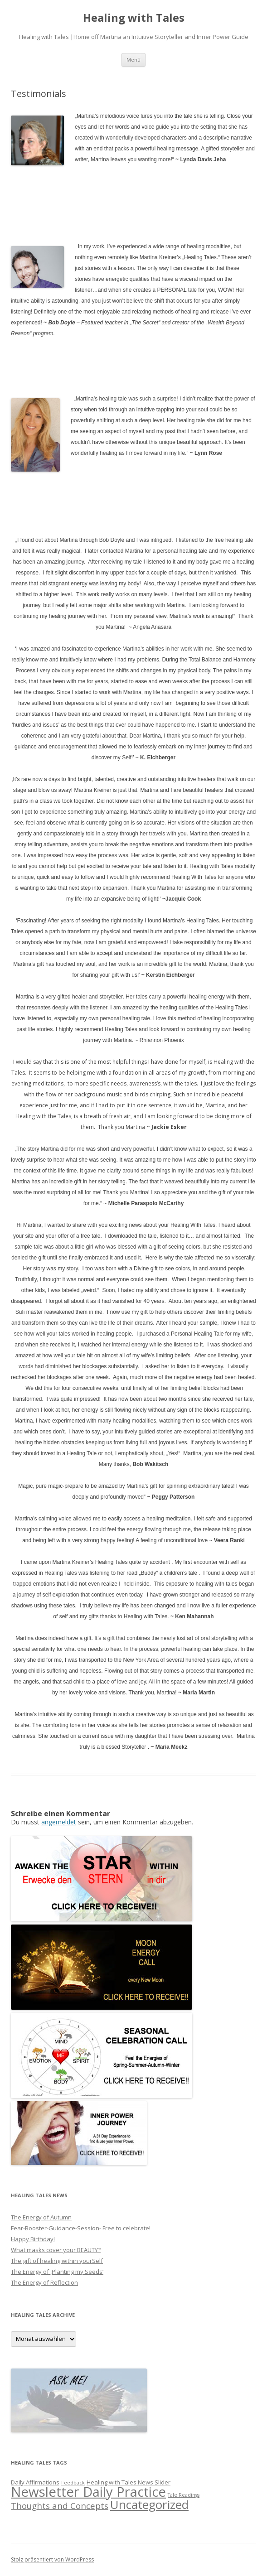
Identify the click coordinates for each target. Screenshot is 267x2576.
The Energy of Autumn (41, 2217)
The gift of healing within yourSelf (57, 2261)
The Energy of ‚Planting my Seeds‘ (57, 2271)
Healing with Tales (133, 18)
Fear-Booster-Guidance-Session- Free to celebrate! (80, 2228)
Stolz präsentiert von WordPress (52, 2559)
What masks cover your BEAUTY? (56, 2250)
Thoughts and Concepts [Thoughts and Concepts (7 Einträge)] (59, 2506)
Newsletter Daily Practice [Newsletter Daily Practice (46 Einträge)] (88, 2492)
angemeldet (58, 1822)
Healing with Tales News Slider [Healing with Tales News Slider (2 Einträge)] (128, 2482)
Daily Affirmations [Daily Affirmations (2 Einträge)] (35, 2482)
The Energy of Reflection (44, 2282)
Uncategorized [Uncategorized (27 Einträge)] (149, 2504)
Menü (133, 59)
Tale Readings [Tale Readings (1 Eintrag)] (183, 2495)
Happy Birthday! (33, 2239)
